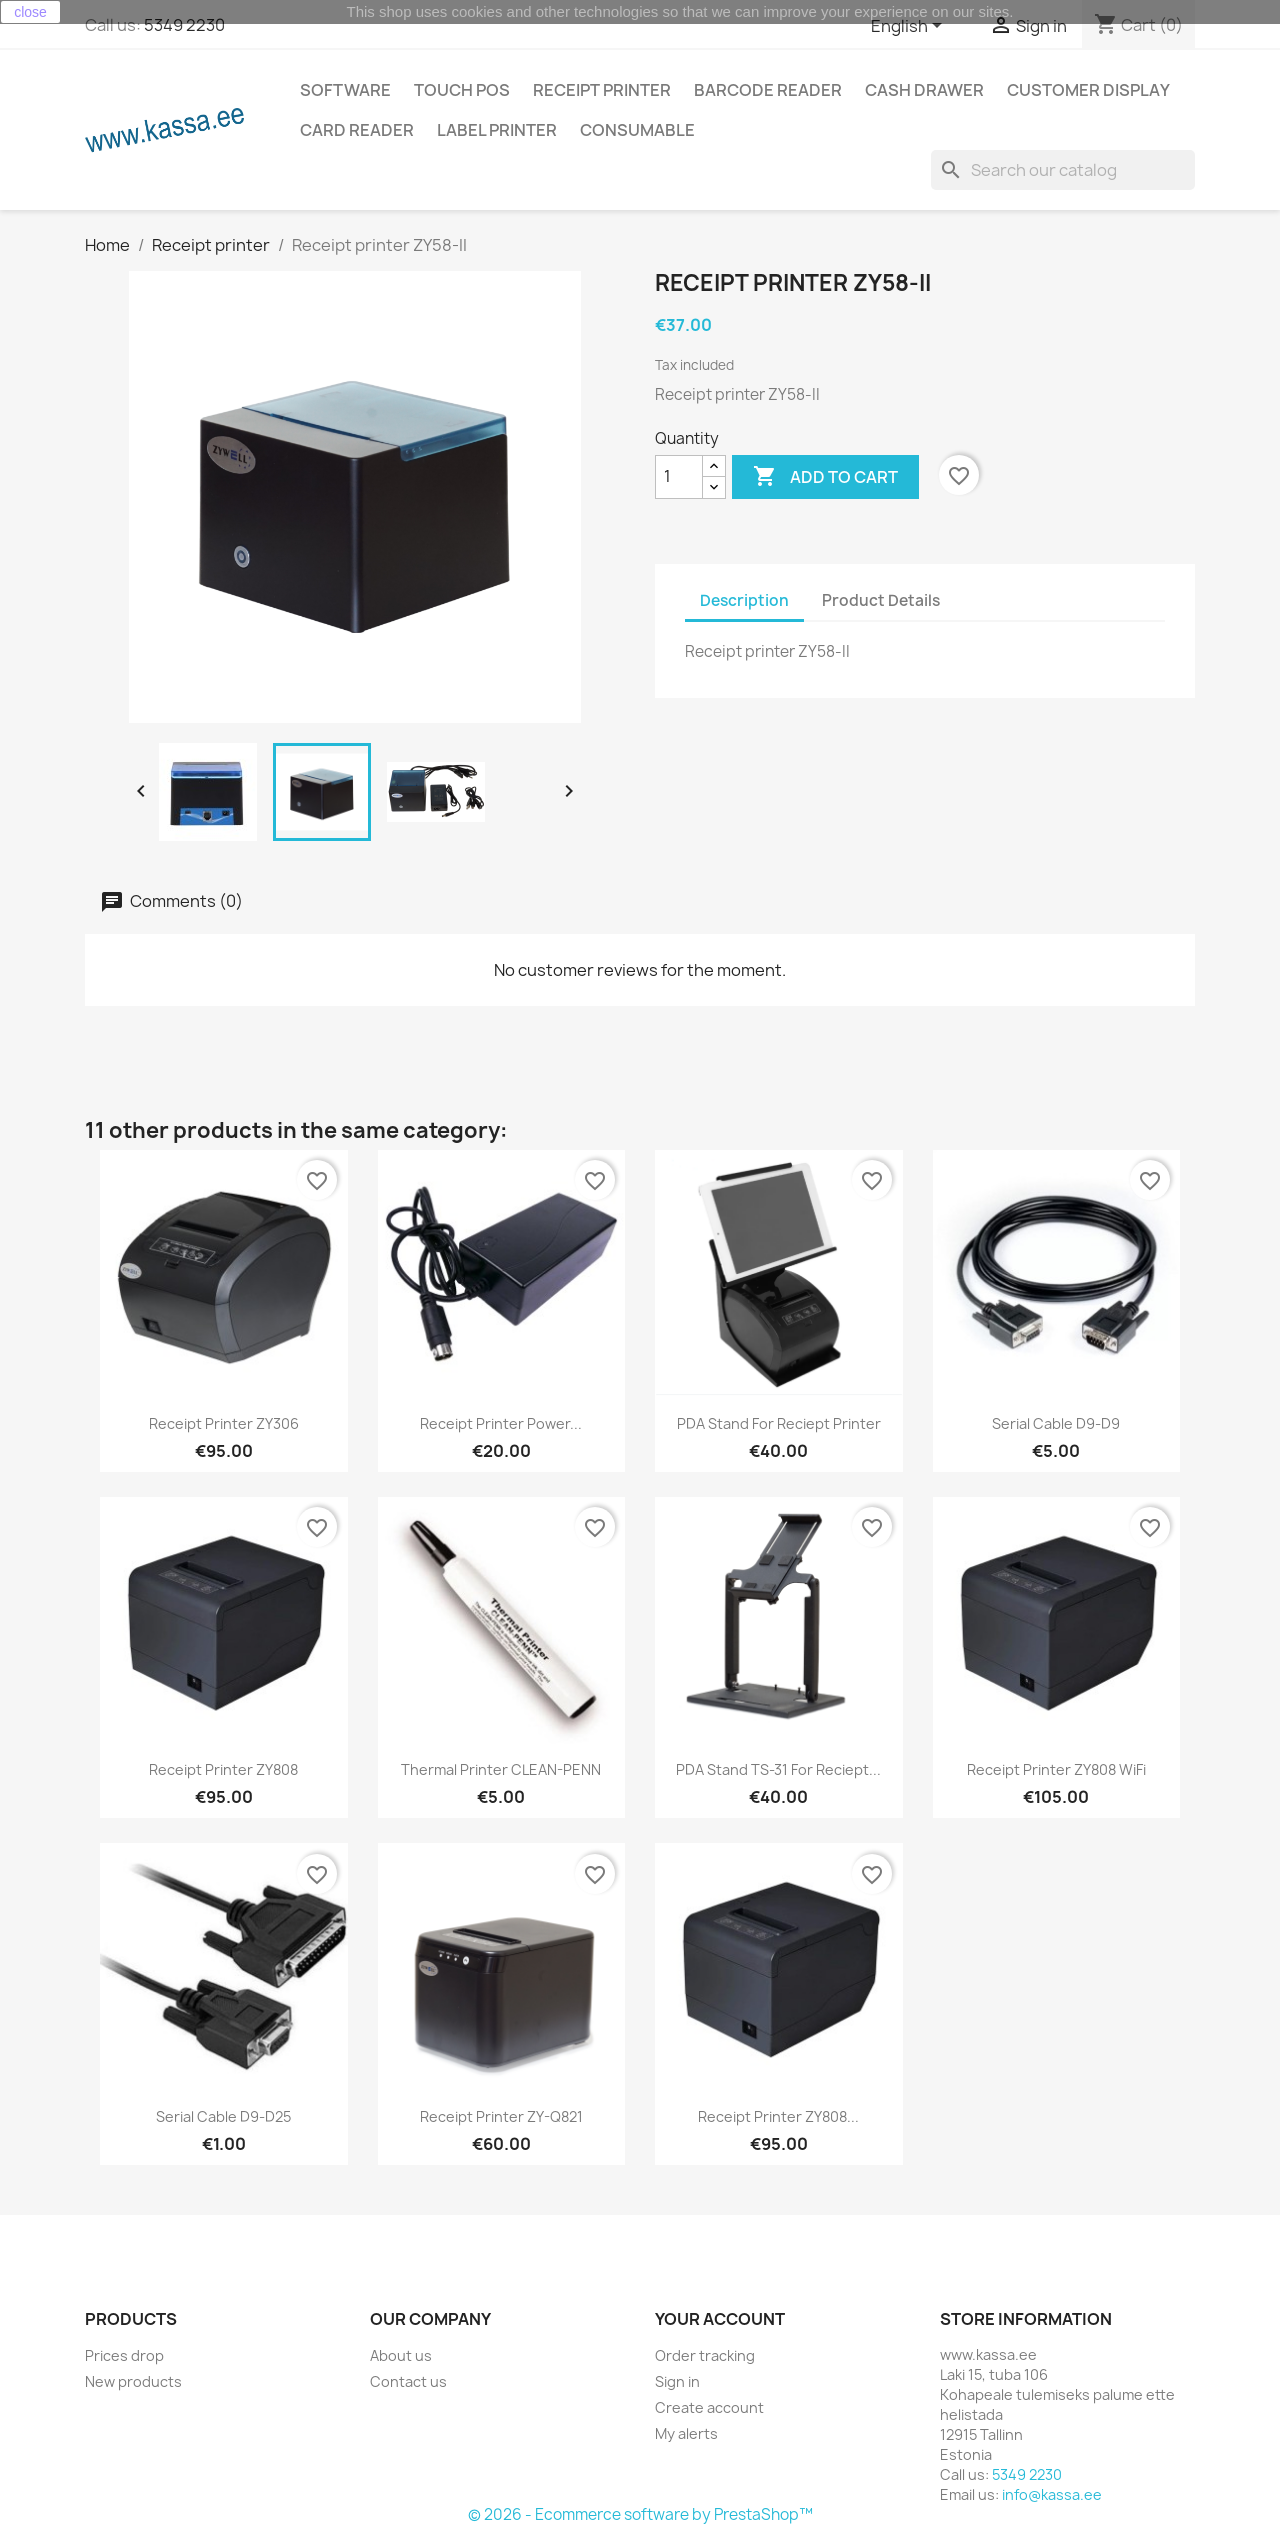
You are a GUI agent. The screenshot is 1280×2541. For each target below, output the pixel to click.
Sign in (677, 2381)
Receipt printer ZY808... (778, 2116)
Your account (720, 2319)
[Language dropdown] (910, 27)
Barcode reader (768, 90)
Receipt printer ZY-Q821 (501, 2116)
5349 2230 (184, 25)
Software (345, 90)
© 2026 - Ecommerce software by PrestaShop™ (640, 2514)
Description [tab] (744, 600)
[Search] (1063, 170)
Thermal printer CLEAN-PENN (501, 1769)
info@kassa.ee (1052, 2494)
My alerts (686, 2433)
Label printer (497, 130)
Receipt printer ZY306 (224, 1423)
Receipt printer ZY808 (223, 1769)
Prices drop (124, 2355)
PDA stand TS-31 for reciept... (778, 1769)
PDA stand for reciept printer (779, 1423)
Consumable (637, 130)
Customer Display (1088, 90)
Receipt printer (602, 90)
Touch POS (462, 90)
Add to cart (825, 477)
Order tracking (705, 2355)
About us (401, 2355)
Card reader (357, 130)
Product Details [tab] (881, 600)
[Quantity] (679, 477)
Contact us (408, 2381)
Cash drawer (924, 90)
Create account (709, 2407)
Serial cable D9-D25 (223, 2116)
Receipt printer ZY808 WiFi (1056, 1769)
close (30, 12)
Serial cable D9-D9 (1056, 1423)
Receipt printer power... (501, 1423)
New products (133, 2381)
